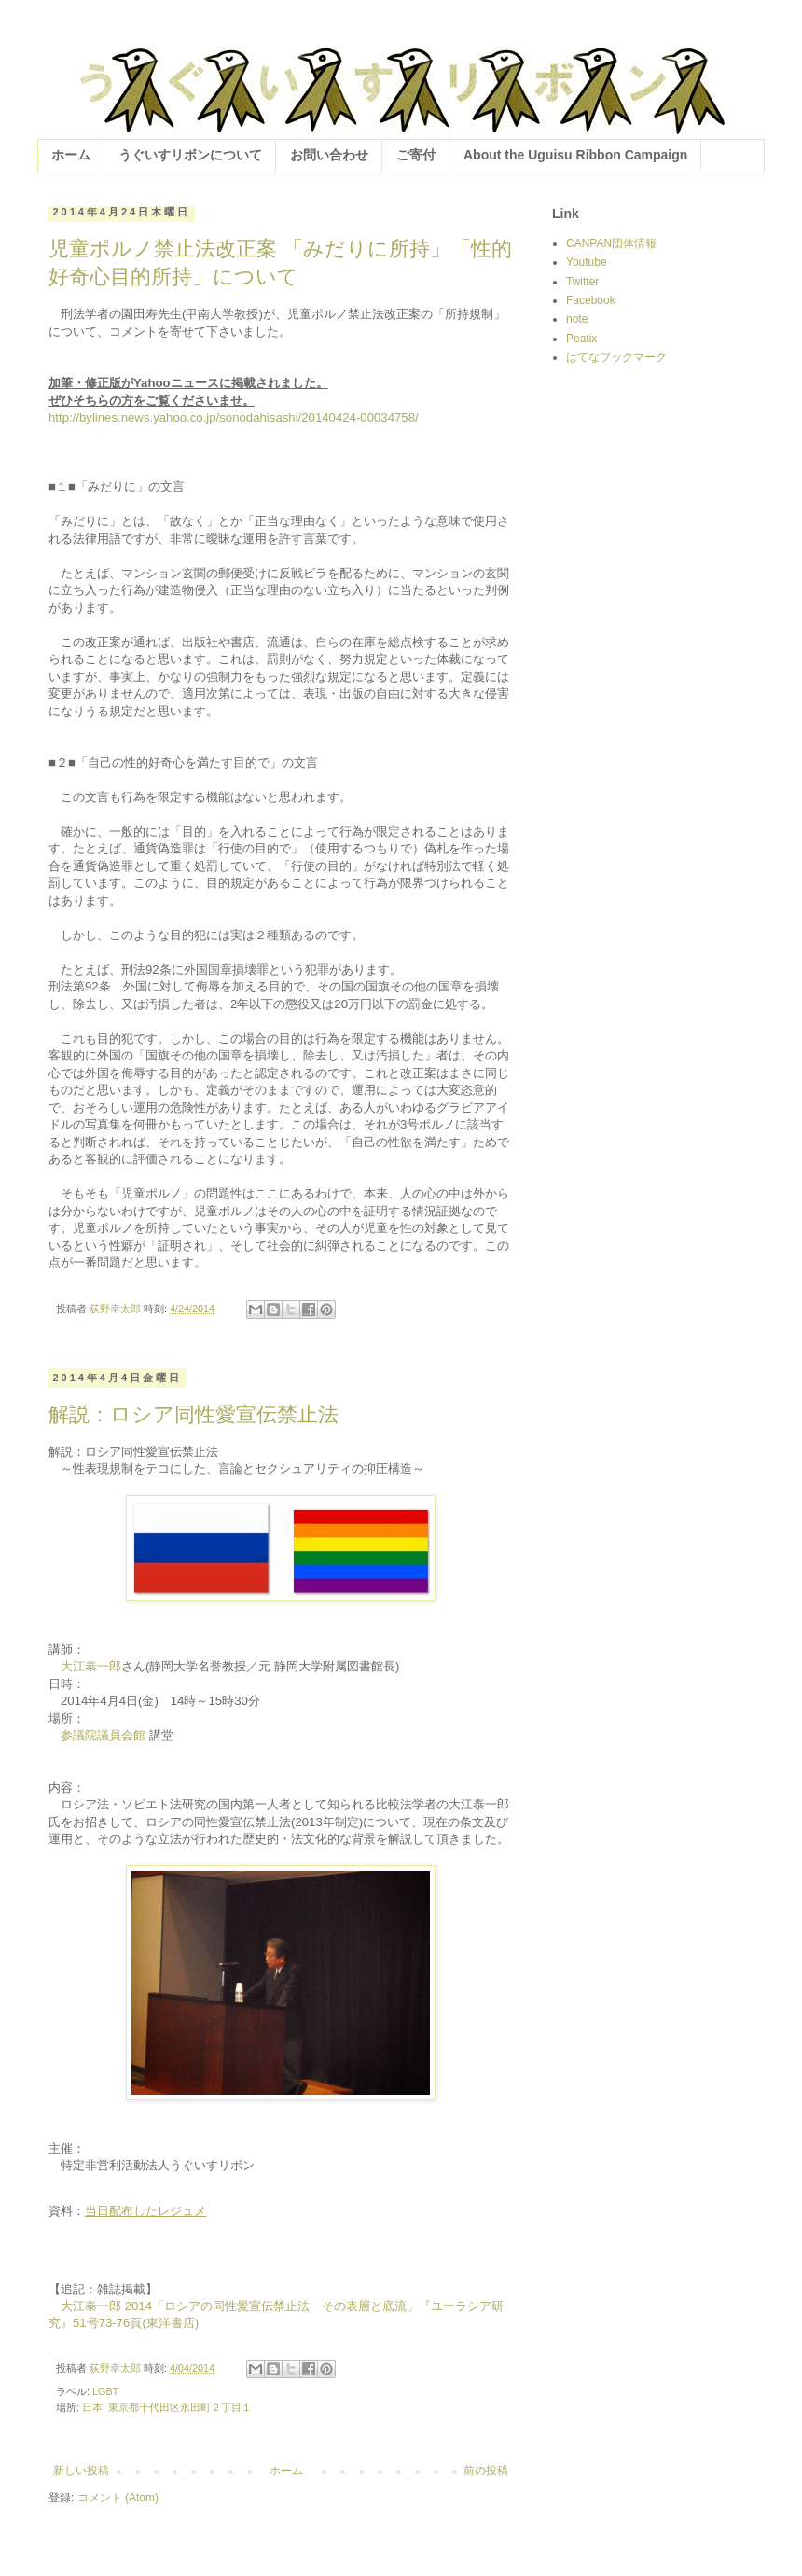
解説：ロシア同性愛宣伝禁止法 (193, 1414)
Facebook (590, 300)
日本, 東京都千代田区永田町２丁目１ (167, 2407)
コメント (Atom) (118, 2497)
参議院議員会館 (103, 1735)
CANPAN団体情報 (611, 243)
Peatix (581, 338)
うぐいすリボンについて (190, 154)
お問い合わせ (329, 154)
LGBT (105, 2391)
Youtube (586, 262)
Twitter (582, 281)
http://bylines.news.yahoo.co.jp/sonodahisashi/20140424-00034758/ (233, 417)
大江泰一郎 (91, 1666)
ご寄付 (416, 154)
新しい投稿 (81, 2470)
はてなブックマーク (616, 357)
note (577, 318)
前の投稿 (485, 2470)
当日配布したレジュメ (145, 2211)
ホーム (70, 154)
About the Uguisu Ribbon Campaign (575, 154)
